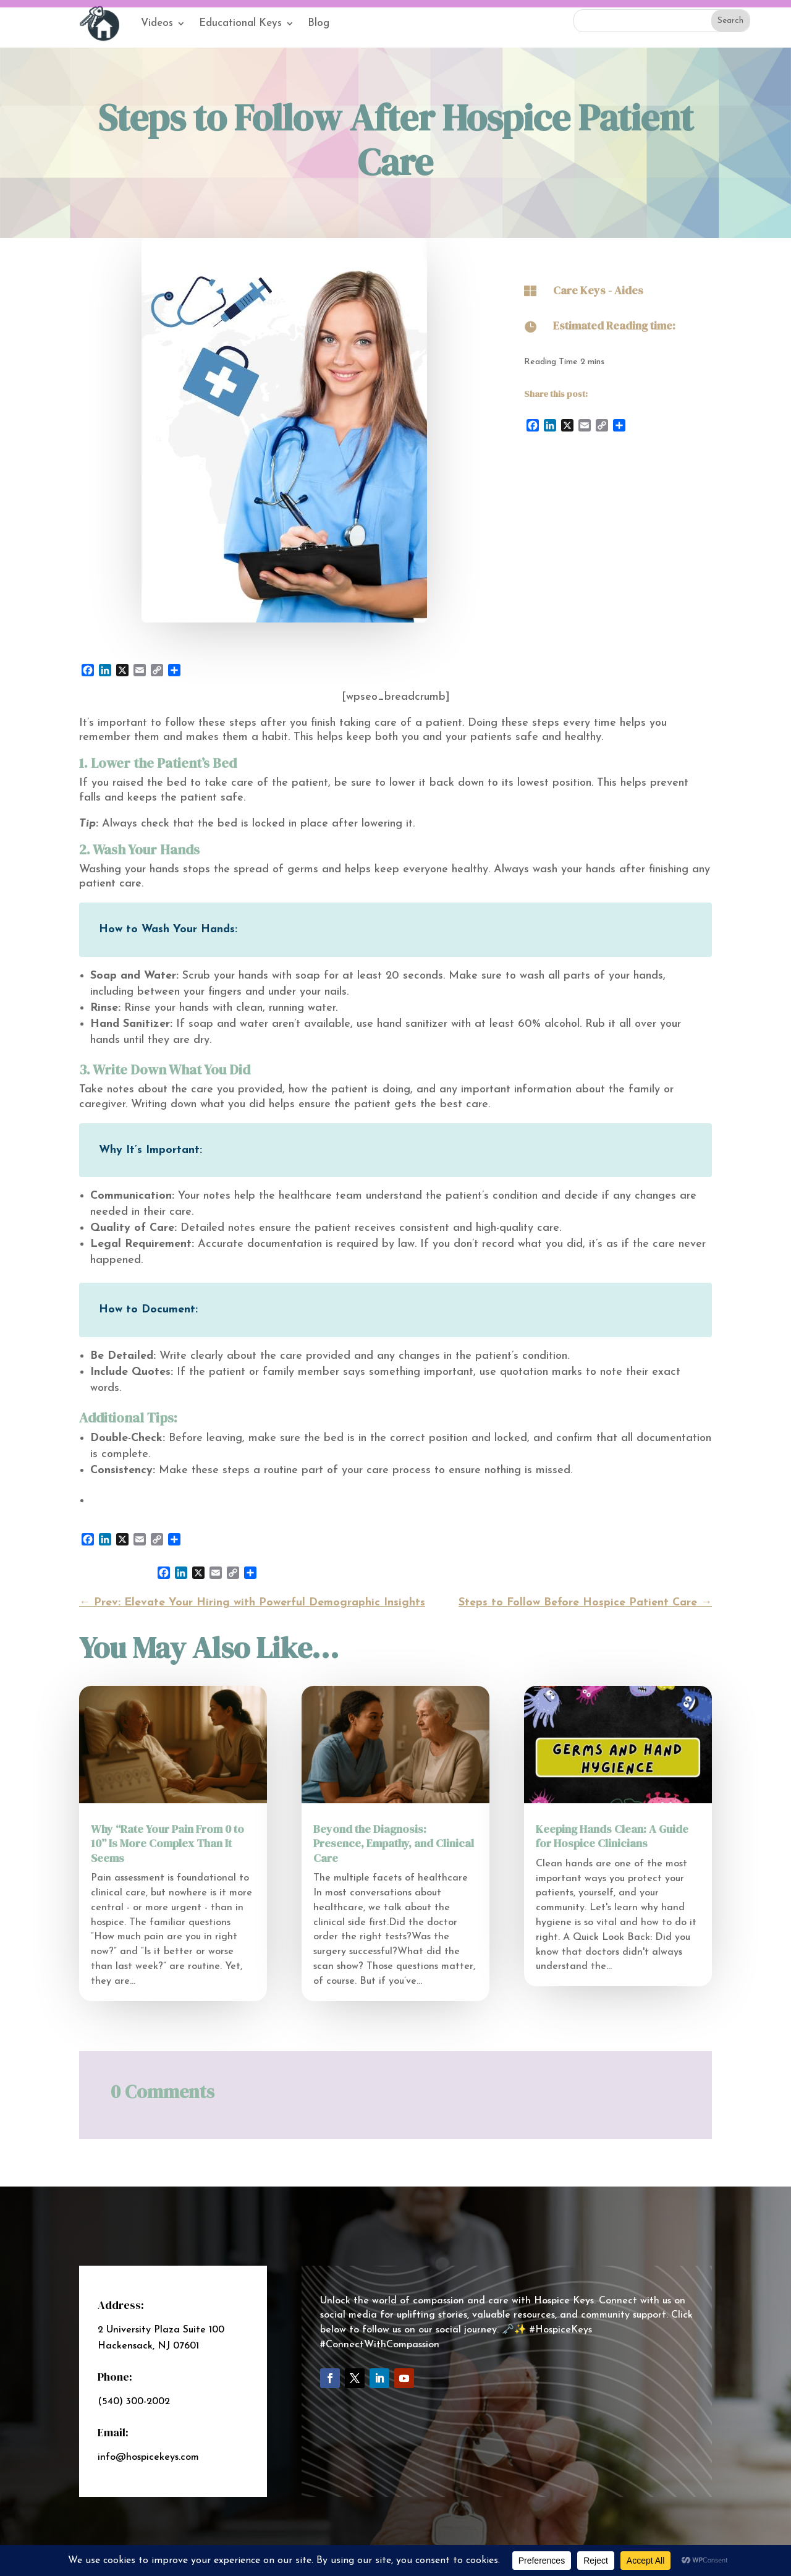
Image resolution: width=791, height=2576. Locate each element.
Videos (157, 23)
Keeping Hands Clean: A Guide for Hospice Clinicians (612, 1836)
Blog (318, 23)
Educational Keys (240, 23)
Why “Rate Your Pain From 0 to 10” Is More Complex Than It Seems (167, 1843)
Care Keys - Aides (598, 290)
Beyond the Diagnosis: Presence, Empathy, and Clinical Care (393, 1843)
